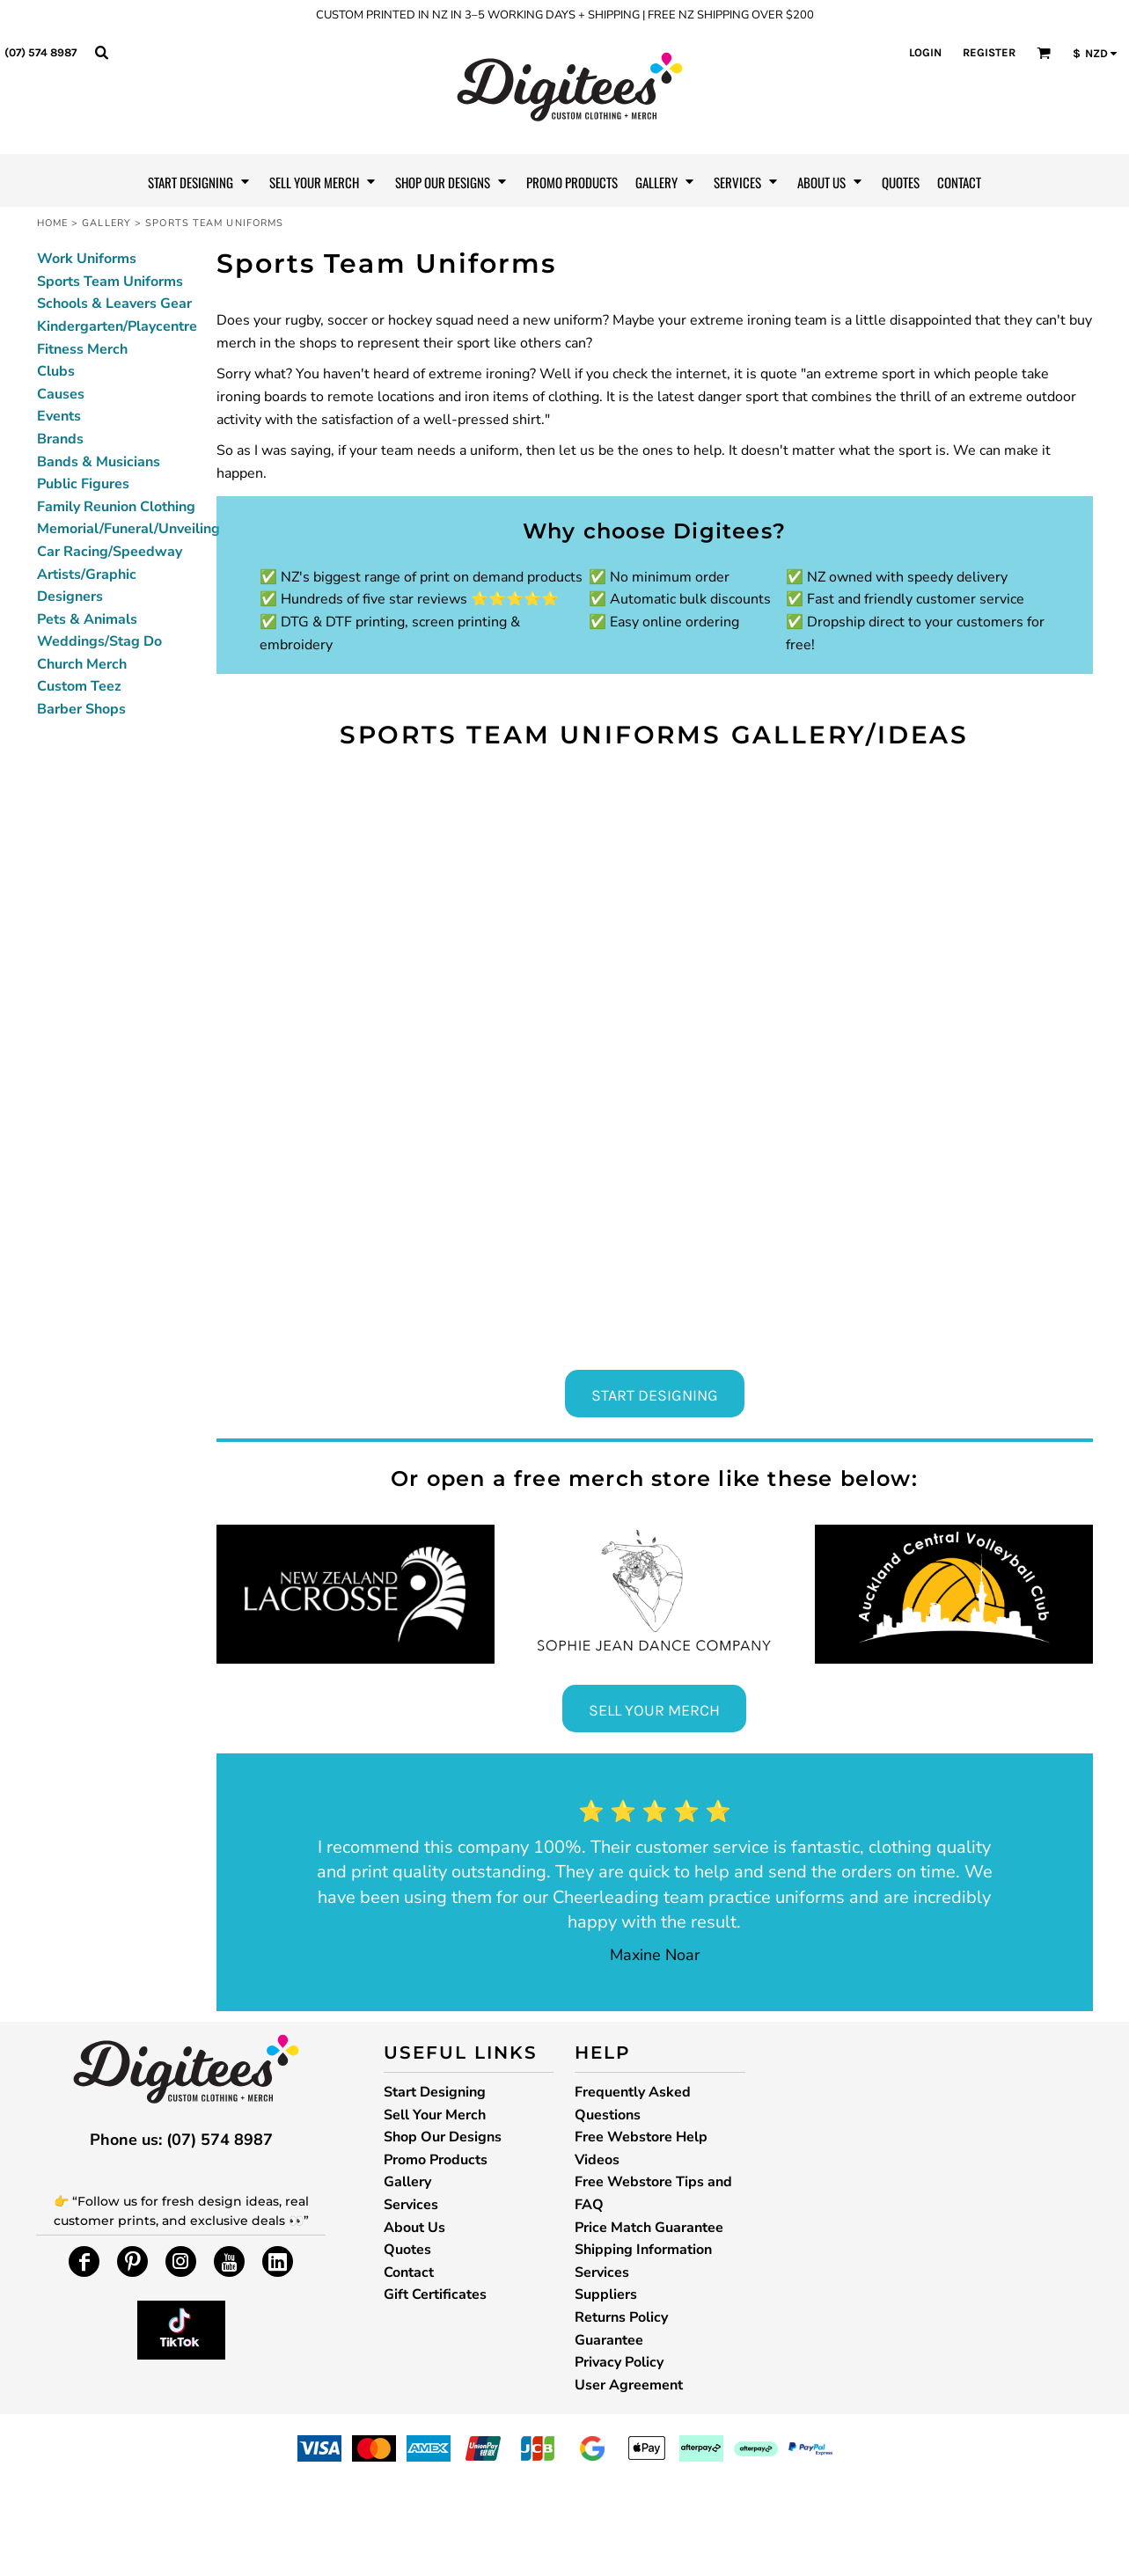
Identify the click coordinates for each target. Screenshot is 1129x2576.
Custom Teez (79, 686)
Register (989, 52)
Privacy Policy (619, 2362)
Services (411, 2204)
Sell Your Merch (435, 2115)
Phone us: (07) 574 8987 (181, 2139)
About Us (414, 2227)
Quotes (407, 2249)
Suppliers (606, 2294)
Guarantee (609, 2340)
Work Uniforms (86, 258)
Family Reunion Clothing (116, 506)
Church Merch (82, 664)
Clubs (56, 371)
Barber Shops (81, 709)
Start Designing (435, 2092)
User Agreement (629, 2385)
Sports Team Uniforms (110, 281)
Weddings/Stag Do (99, 641)
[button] (101, 52)
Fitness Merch (82, 349)
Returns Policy (621, 2317)
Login (925, 52)
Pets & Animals (87, 619)
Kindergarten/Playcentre (117, 326)
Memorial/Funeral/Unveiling (128, 528)
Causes (60, 394)
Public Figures (83, 484)
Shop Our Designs (443, 2137)
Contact (409, 2272)
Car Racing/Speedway (109, 551)
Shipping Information (643, 2249)
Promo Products (436, 2160)
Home (52, 223)
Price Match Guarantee (649, 2227)
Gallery (106, 223)
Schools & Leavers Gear (114, 303)
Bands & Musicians (98, 462)
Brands (60, 439)
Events (59, 416)
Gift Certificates (435, 2294)
